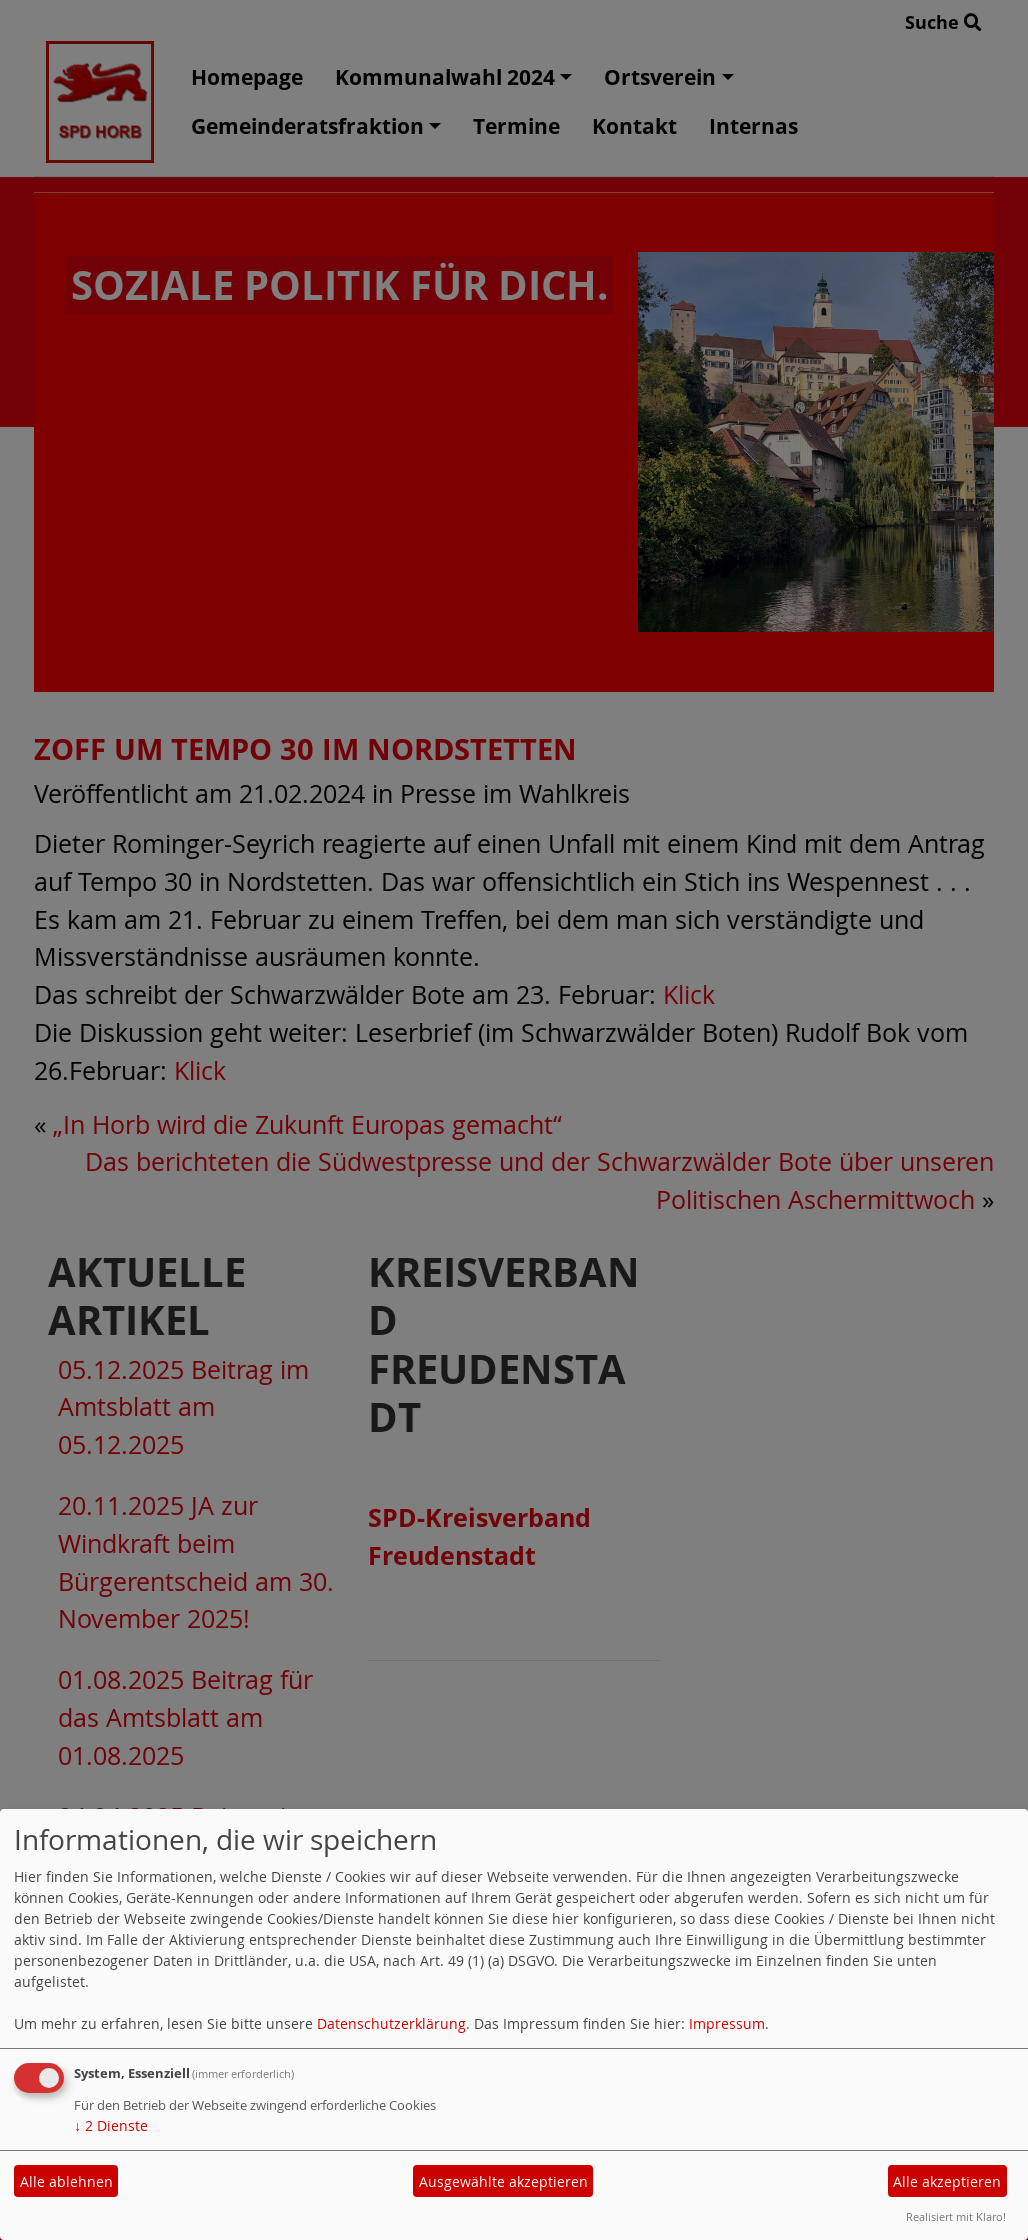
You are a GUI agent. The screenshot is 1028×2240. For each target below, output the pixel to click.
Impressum (727, 2023)
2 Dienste (111, 2125)
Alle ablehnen (66, 2181)
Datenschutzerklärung (391, 2023)
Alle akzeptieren (947, 2181)
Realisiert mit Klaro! (956, 2216)
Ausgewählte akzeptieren (503, 2181)
